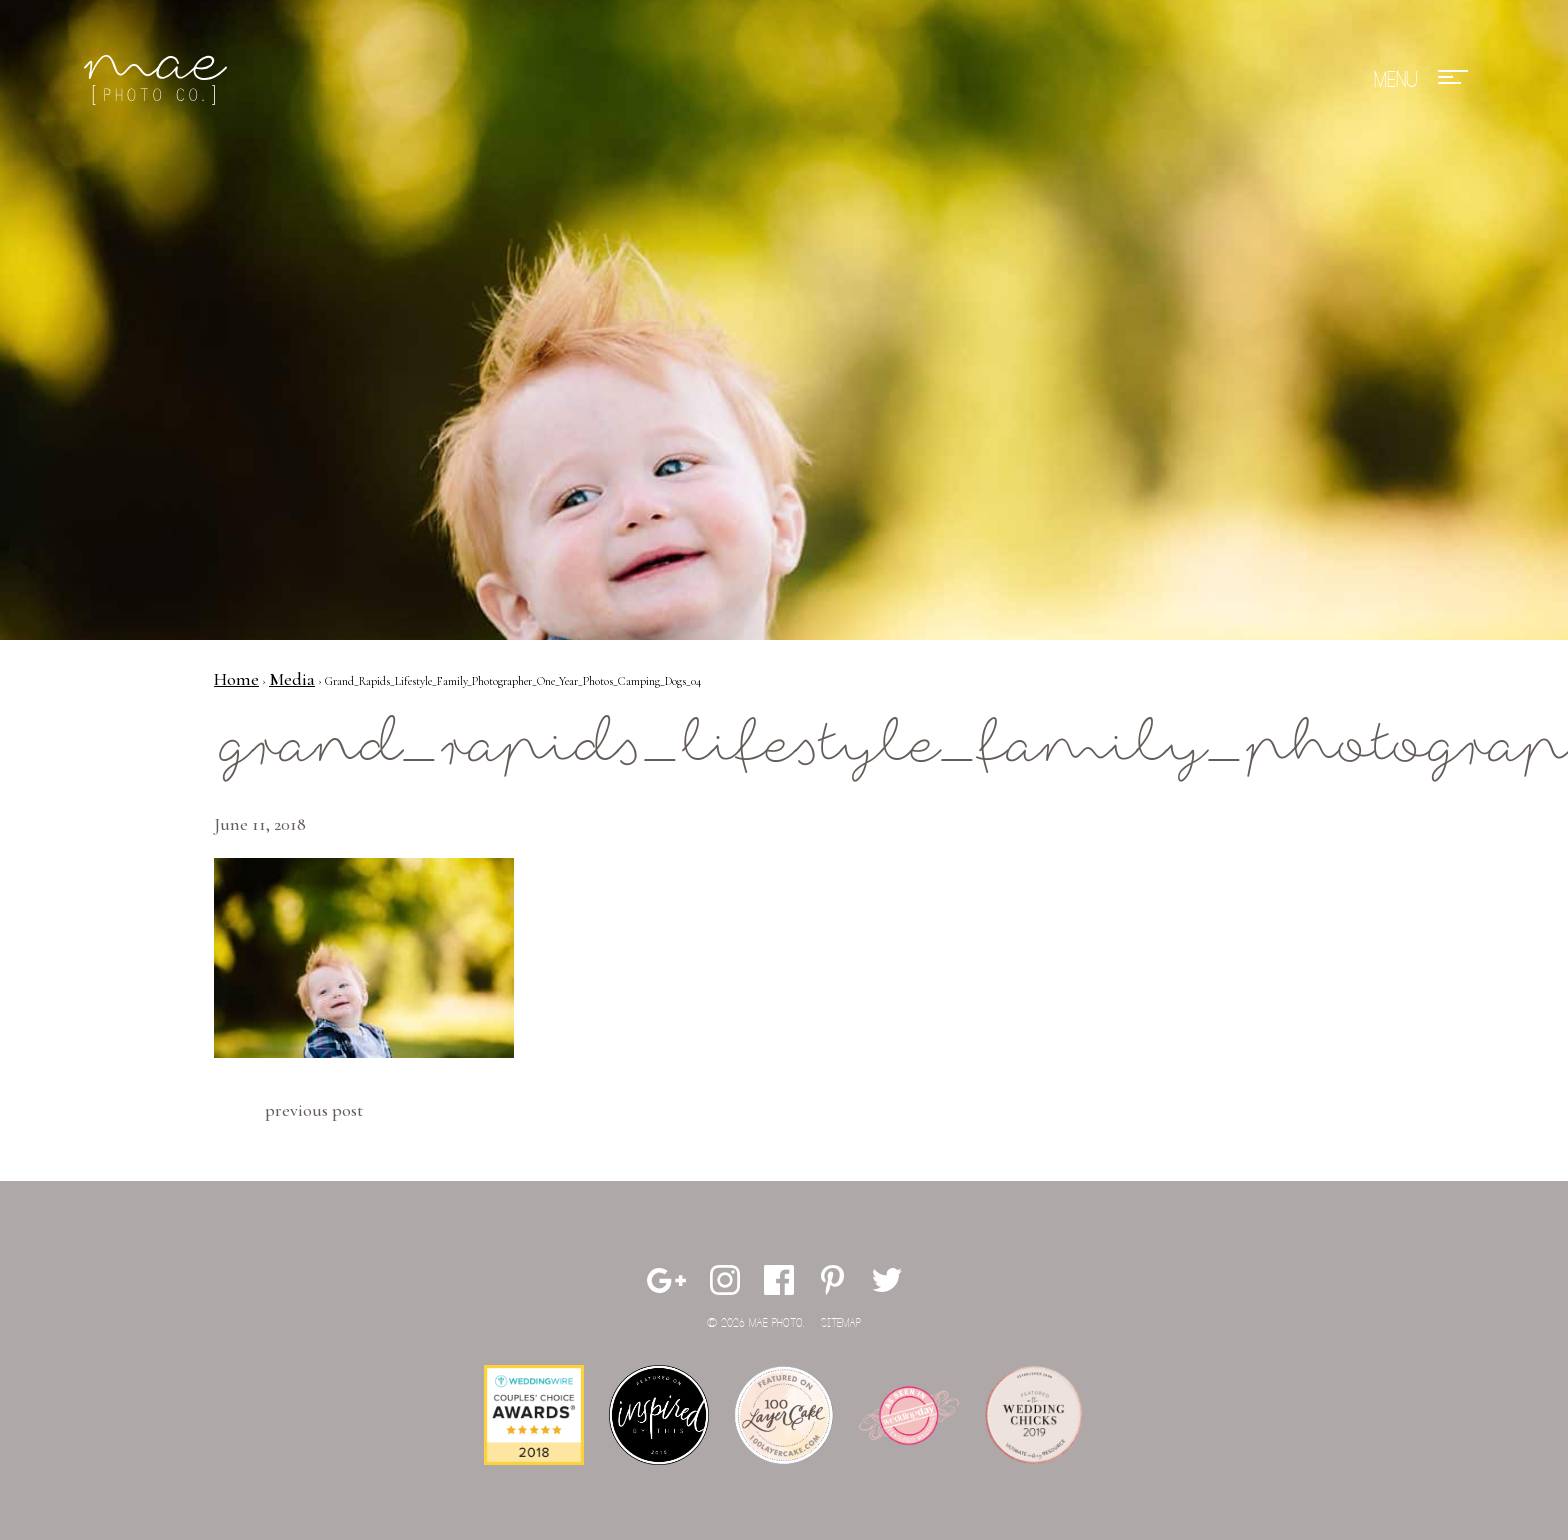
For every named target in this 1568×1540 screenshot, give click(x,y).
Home (236, 679)
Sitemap (841, 1323)
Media (292, 679)
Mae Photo (159, 80)
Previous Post (314, 1110)
